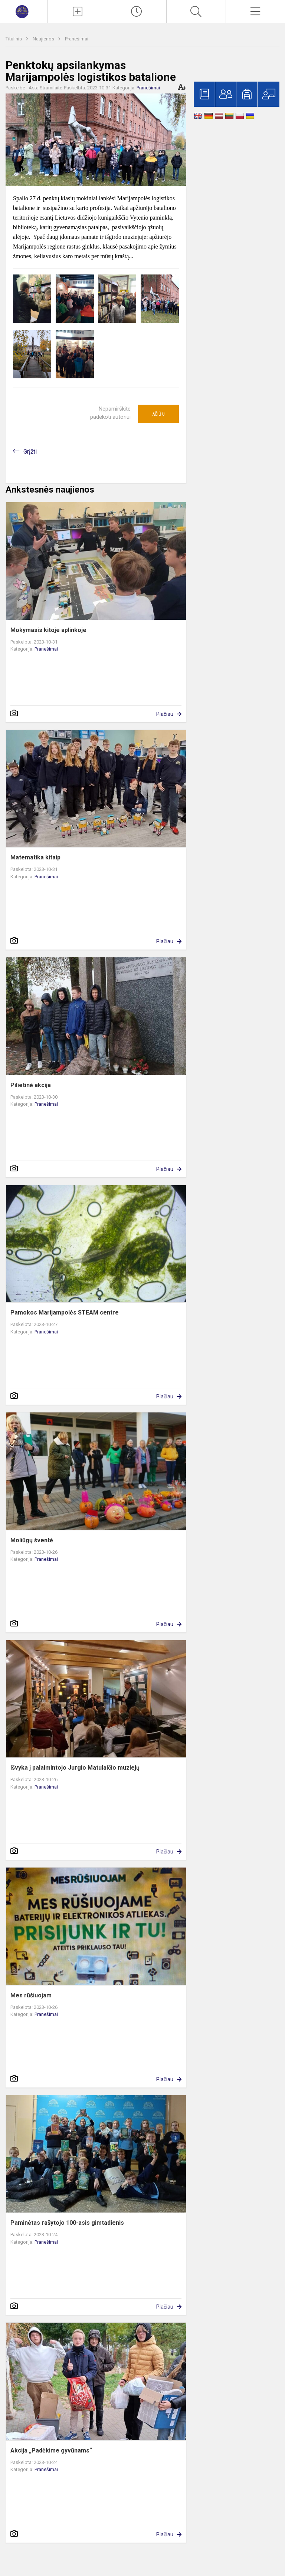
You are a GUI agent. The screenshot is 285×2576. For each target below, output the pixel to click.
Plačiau (164, 714)
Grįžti (30, 451)
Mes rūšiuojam (31, 1995)
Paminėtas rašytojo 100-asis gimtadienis (67, 2222)
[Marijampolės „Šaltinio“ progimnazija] (24, 10)
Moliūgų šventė (31, 1540)
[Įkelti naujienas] (77, 11)
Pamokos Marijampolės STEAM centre (64, 1312)
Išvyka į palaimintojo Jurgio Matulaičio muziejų (75, 1767)
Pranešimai (76, 39)
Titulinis (14, 39)
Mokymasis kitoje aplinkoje (48, 630)
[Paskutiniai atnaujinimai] (136, 11)
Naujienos (44, 39)
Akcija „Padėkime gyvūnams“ (51, 2450)
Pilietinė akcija (30, 1085)
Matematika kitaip (35, 857)
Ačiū (158, 414)
